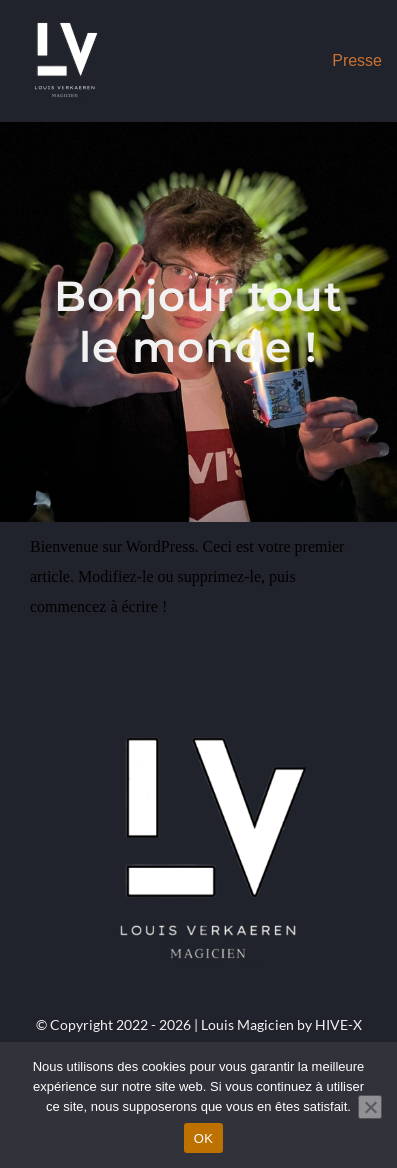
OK (203, 1138)
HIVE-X (338, 1024)
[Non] (370, 1107)
